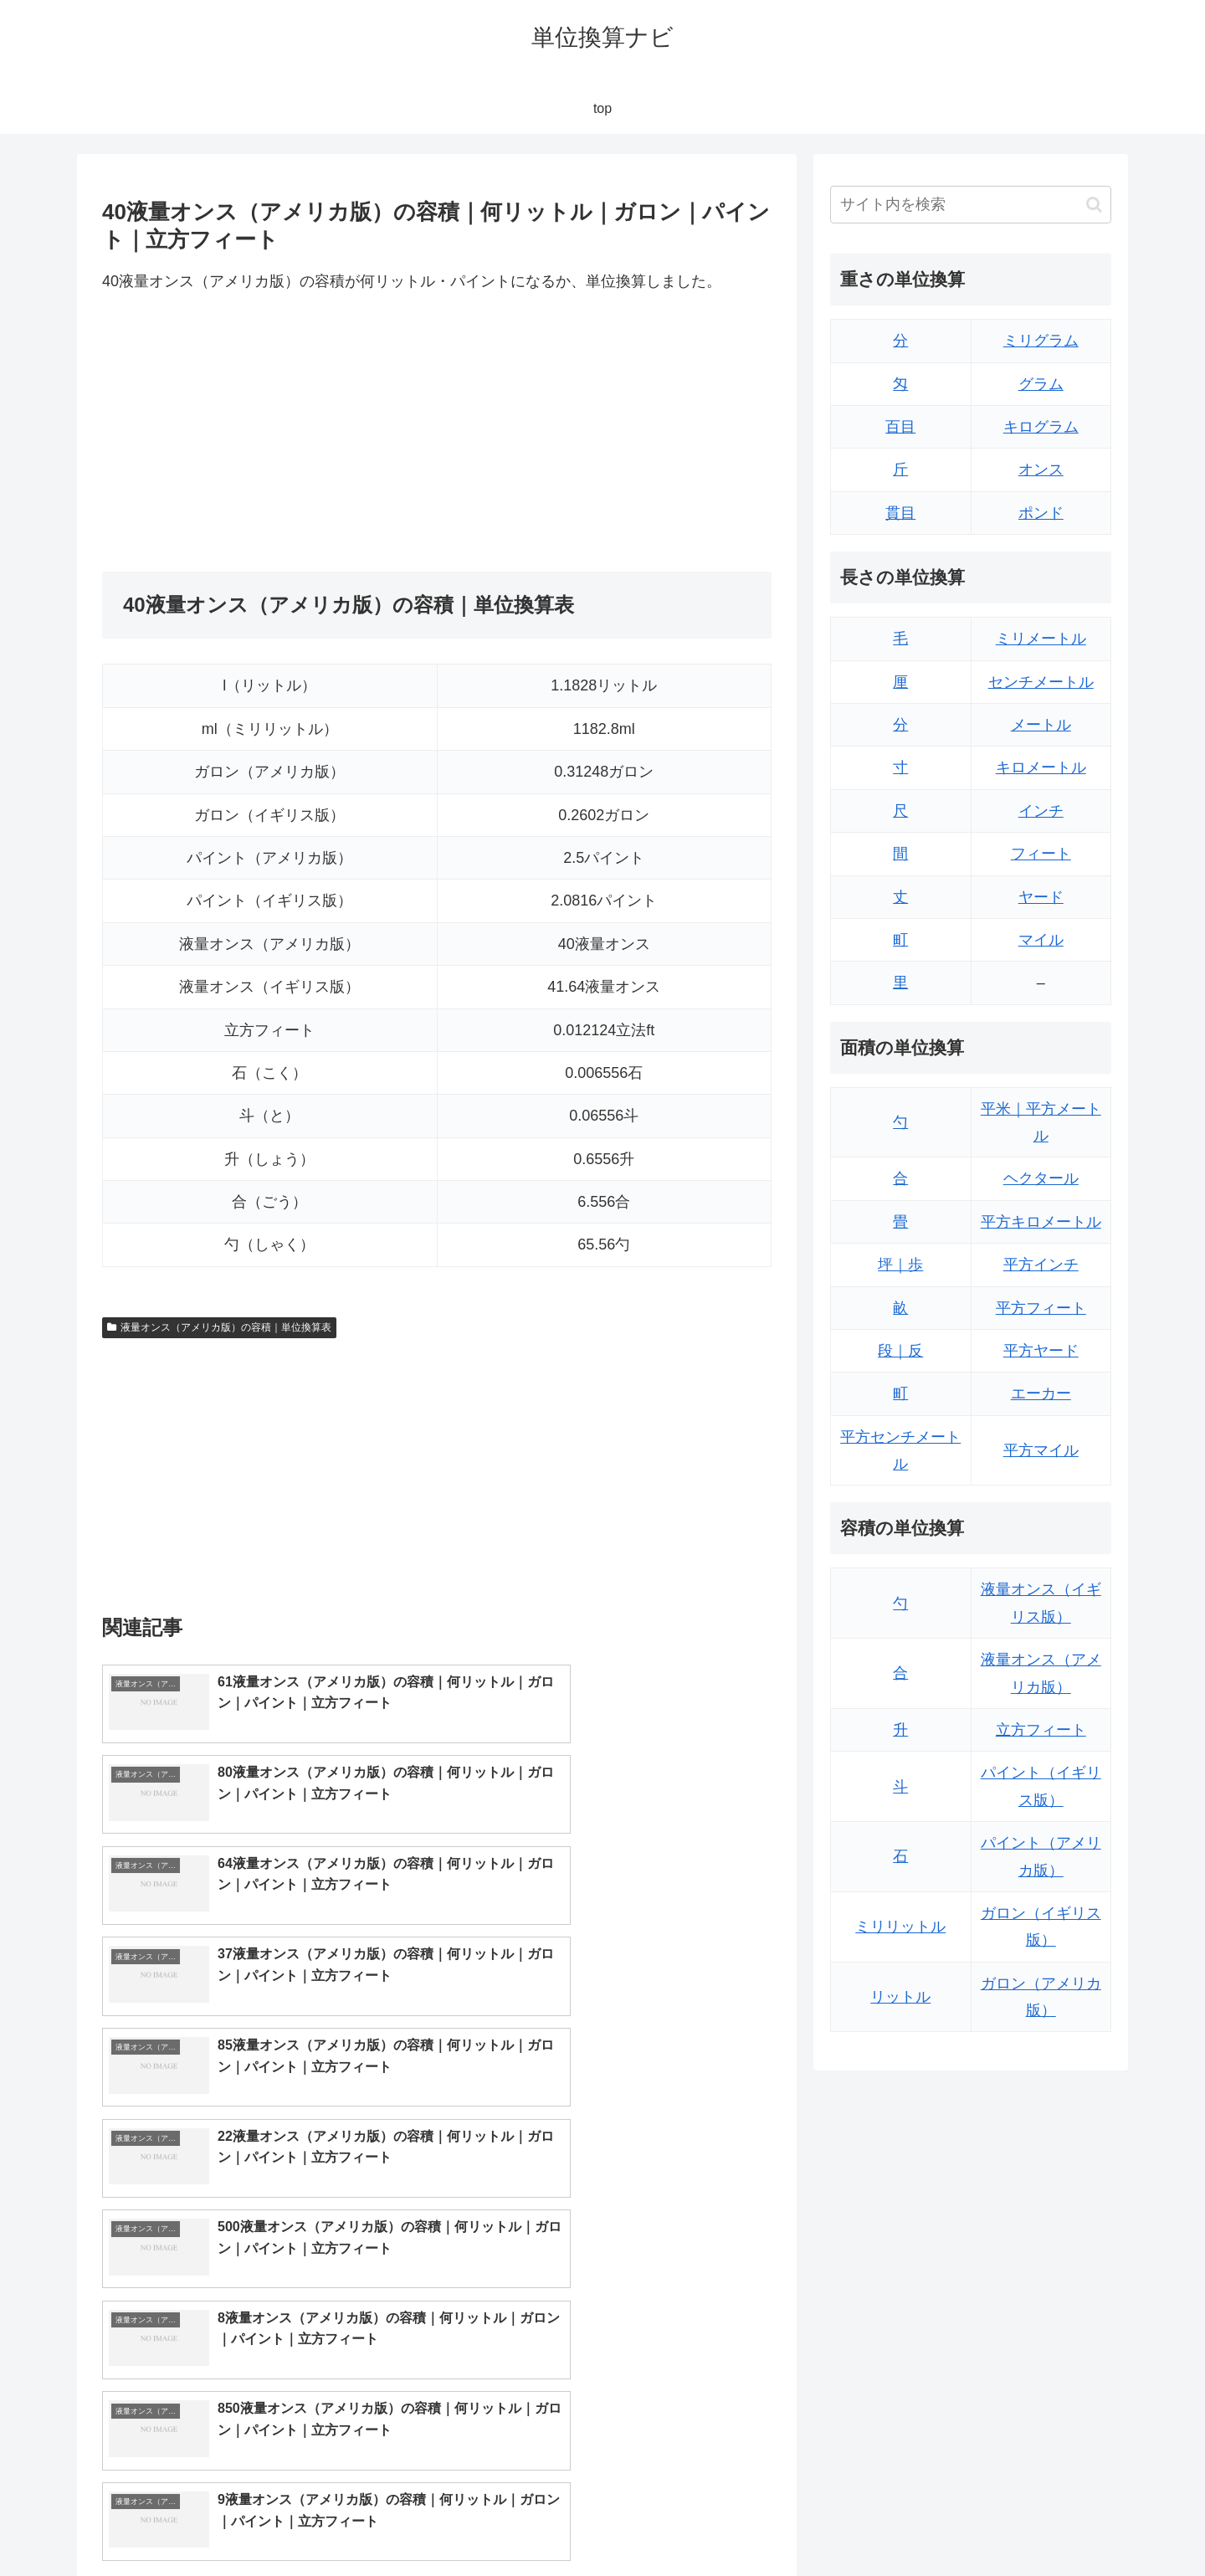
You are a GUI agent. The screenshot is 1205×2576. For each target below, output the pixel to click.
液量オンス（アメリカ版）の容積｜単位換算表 (219, 1327)
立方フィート (1041, 1730)
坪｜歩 (900, 1264)
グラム (1041, 384)
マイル (1041, 939)
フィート (1041, 853)
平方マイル (1041, 1450)
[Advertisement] (269, 433)
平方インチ (1041, 1264)
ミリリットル (900, 1926)
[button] (1094, 204)
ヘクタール (1041, 1178)
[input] (970, 204)
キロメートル (1041, 767)
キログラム (1041, 426)
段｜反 (900, 1350)
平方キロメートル (1041, 1222)
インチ (1041, 811)
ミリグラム (1041, 340)
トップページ (942, 2523)
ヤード (1041, 897)
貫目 (900, 513)
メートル (1041, 724)
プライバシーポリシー (1053, 2523)
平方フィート (1041, 1308)
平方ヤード (1041, 1350)
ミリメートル (1041, 638)
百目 (900, 426)
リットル (900, 1996)
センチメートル (1041, 682)
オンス (1041, 469)
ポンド (1041, 513)
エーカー (1041, 1393)
